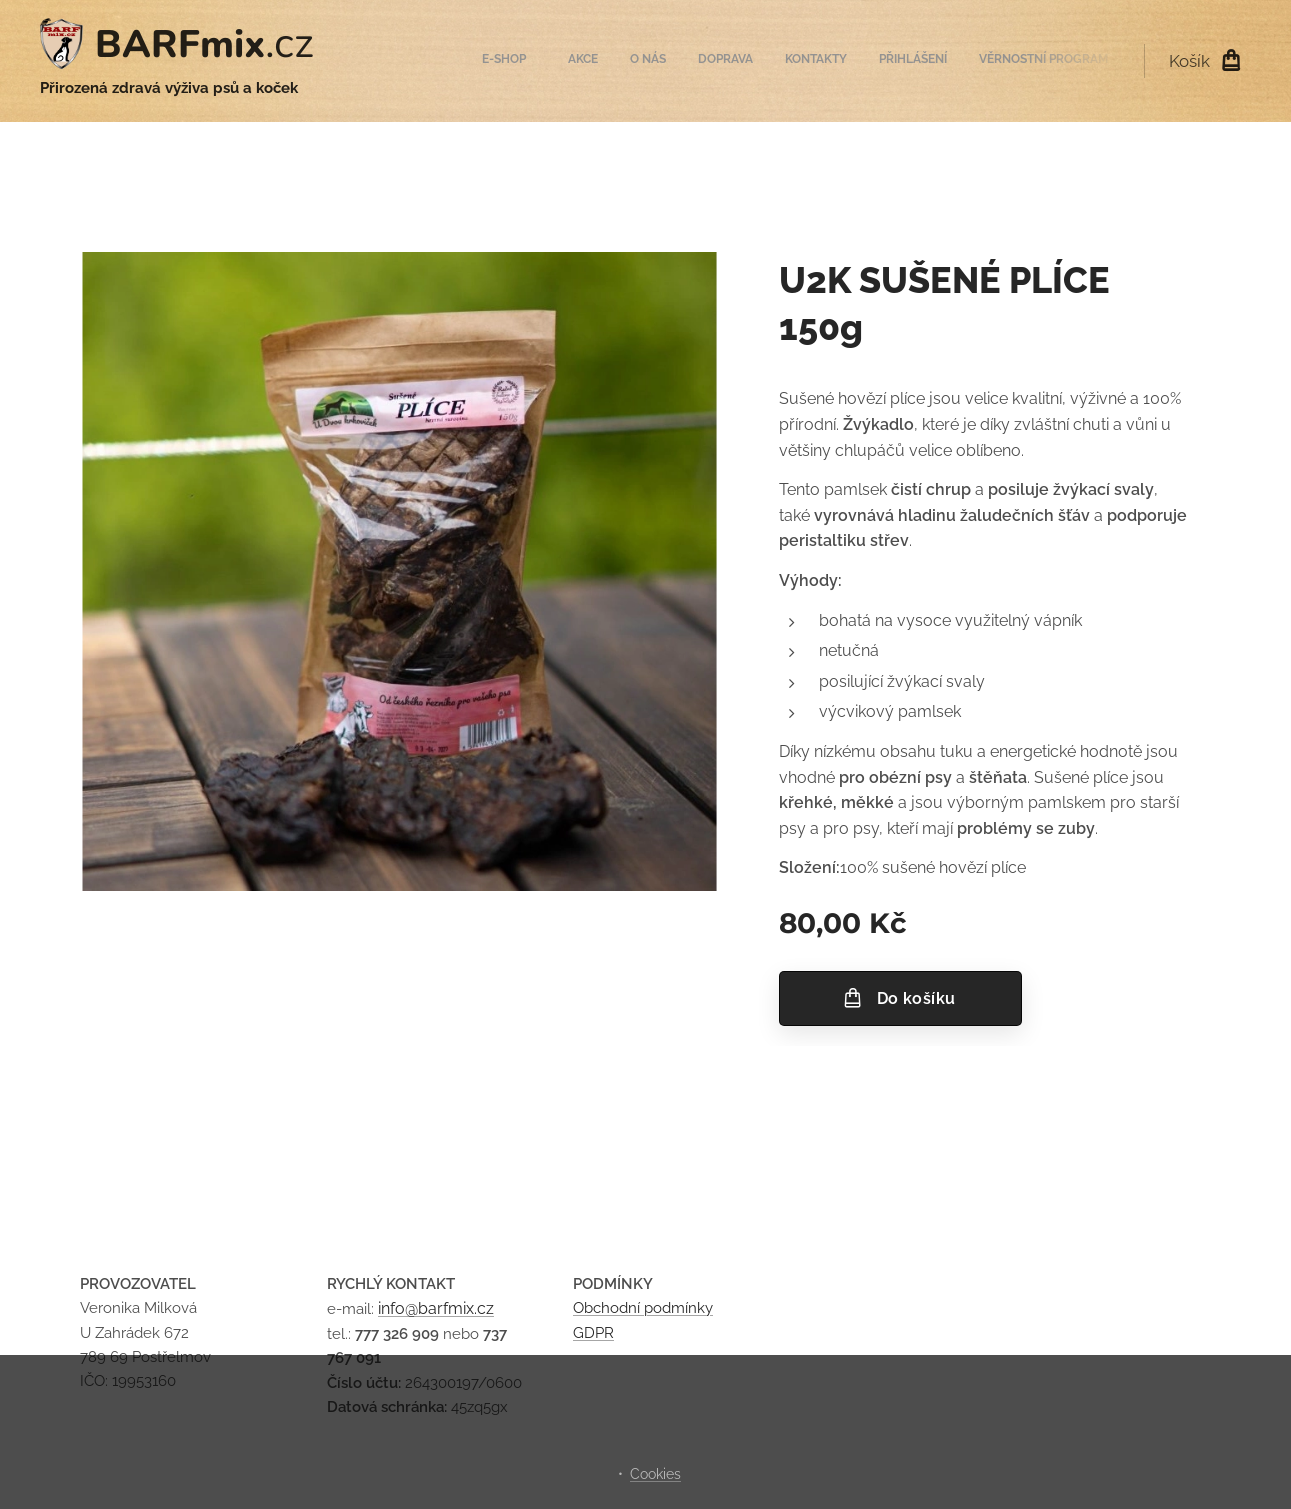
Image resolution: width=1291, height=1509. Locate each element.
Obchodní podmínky (643, 1309)
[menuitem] (916, 61)
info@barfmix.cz (436, 1309)
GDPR (593, 1333)
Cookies (655, 1474)
